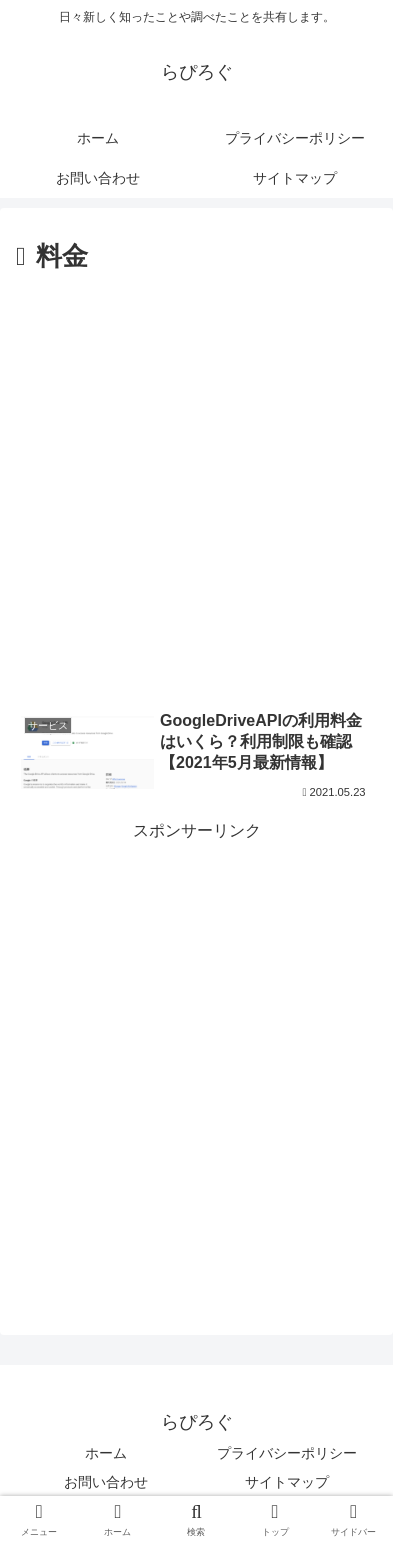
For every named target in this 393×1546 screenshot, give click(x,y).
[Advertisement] (196, 486)
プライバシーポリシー (287, 1453)
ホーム (106, 1453)
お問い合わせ (106, 1482)
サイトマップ (287, 1482)
